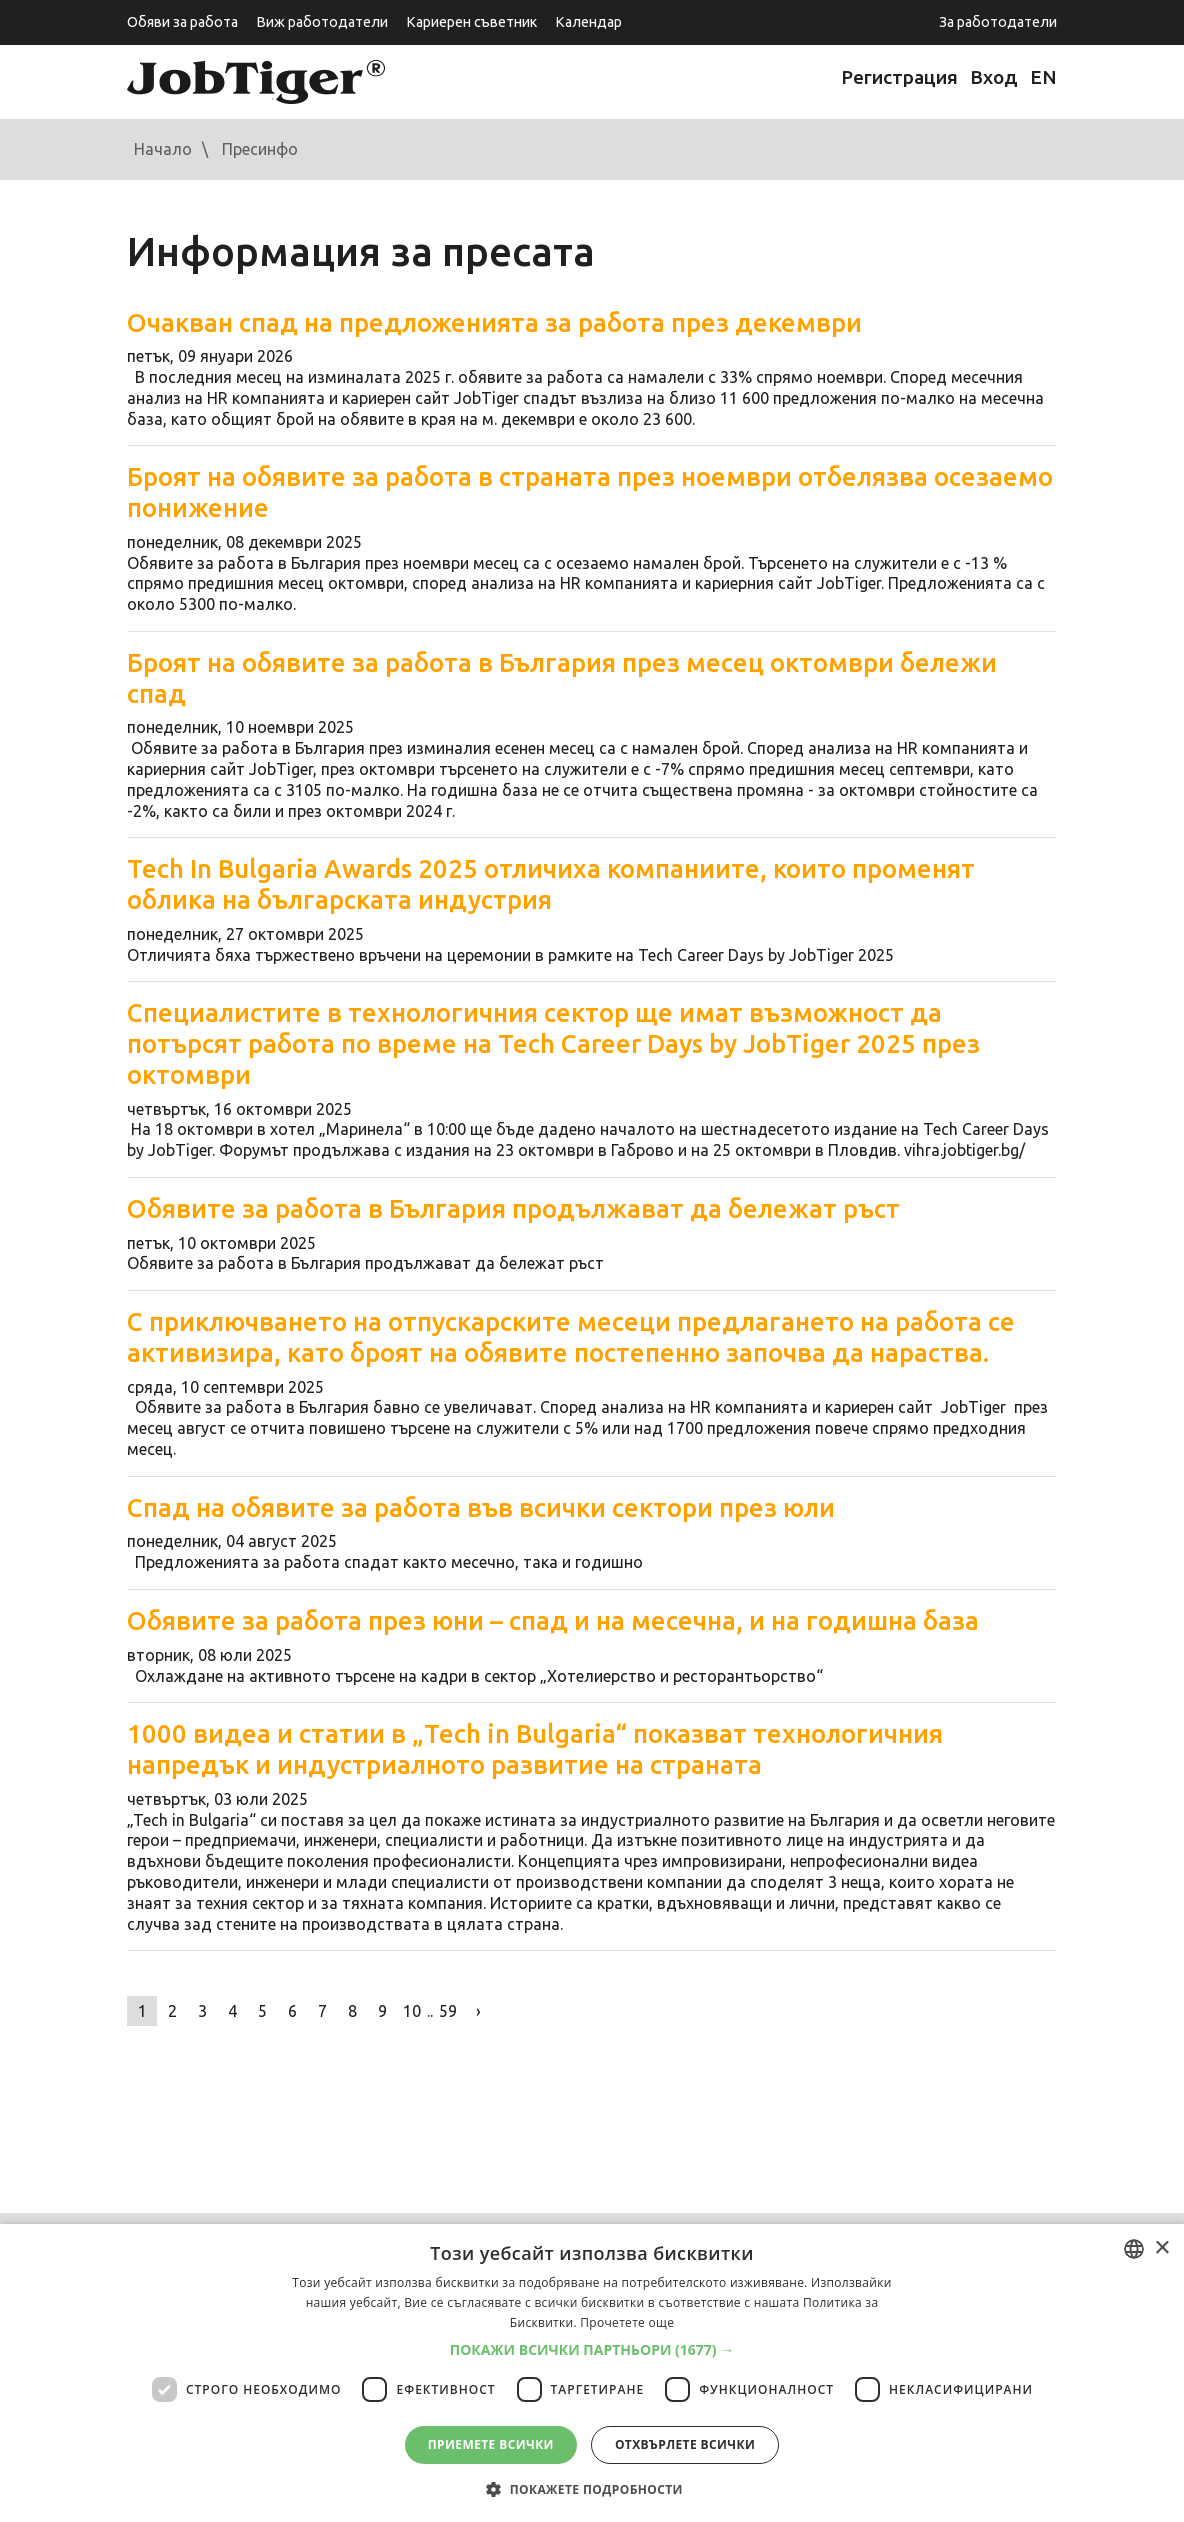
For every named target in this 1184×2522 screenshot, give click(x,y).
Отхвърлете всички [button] (685, 2444)
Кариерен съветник (471, 22)
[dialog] (592, 2373)
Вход (994, 77)
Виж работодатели (322, 22)
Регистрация (899, 77)
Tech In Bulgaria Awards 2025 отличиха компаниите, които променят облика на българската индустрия (551, 884)
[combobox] (1134, 2249)
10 (412, 2011)
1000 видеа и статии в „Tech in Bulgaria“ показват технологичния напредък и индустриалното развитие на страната (535, 1749)
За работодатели (998, 22)
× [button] (1161, 2248)
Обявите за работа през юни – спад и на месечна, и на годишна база (553, 1620)
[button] (592, 2350)
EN (1043, 77)
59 (448, 2011)
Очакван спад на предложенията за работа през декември (494, 322)
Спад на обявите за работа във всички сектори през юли (481, 1507)
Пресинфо (260, 149)
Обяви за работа (182, 22)
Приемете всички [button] (491, 2444)
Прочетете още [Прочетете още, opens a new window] (627, 2322)
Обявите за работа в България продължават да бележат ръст (513, 1208)
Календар (588, 22)
